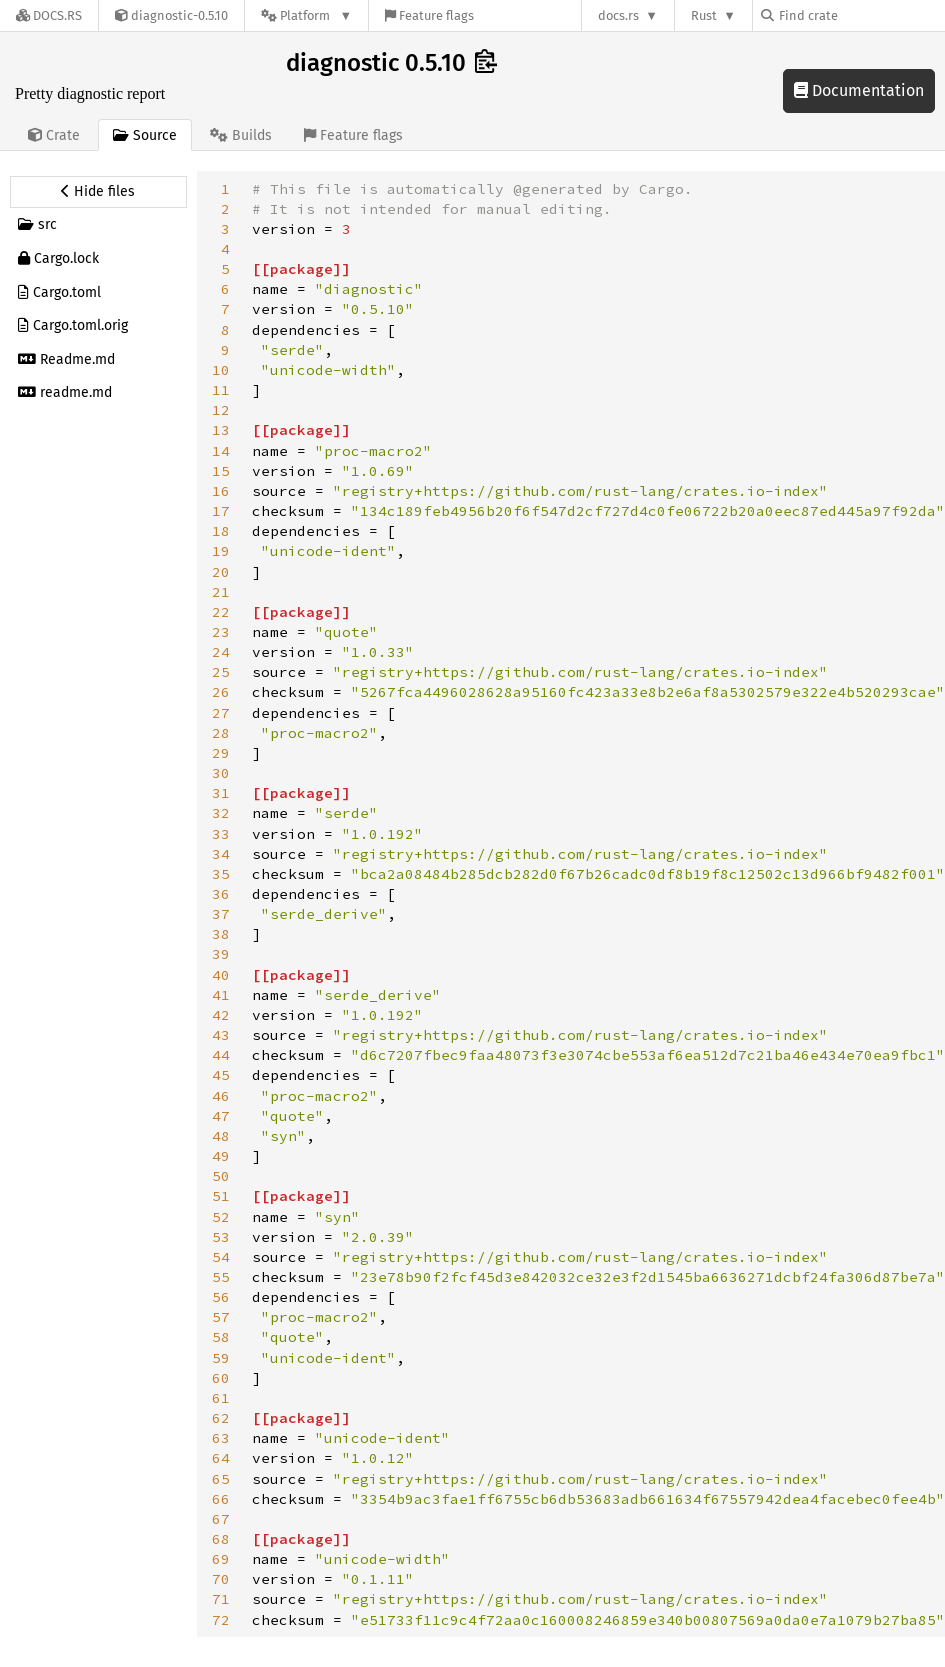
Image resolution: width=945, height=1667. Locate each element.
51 (221, 1196)
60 (221, 1378)
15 (221, 471)
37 (221, 914)
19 (221, 551)
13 (221, 430)
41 (221, 995)
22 (221, 612)
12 (221, 410)
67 (221, 1519)
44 (221, 1055)
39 (221, 954)
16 (221, 491)
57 (221, 1317)
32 (221, 813)
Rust (704, 15)
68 (221, 1539)
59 (221, 1358)
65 (221, 1479)
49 (221, 1156)
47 (221, 1116)
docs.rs (618, 15)
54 (221, 1257)
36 (221, 894)
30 (221, 773)
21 (221, 592)
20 (221, 572)
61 (221, 1398)
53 (221, 1237)
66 (221, 1499)
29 (221, 753)
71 (221, 1599)
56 (221, 1297)
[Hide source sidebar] (98, 192)
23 (221, 632)
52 (221, 1217)
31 (221, 793)
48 (221, 1136)
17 (221, 511)
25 (221, 672)
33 (221, 834)
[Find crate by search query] (861, 15)
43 (221, 1035)
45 (221, 1075)
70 (221, 1579)
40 (221, 975)
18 (221, 531)
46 (221, 1096)
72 (221, 1620)
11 (221, 390)
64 (221, 1458)
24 (221, 652)
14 (221, 451)
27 (221, 713)
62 (221, 1418)
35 (221, 874)
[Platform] (306, 15)
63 (221, 1438)
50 (221, 1176)
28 (221, 733)
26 (221, 692)
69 (221, 1559)
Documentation (859, 90)
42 (221, 1015)
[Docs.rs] (49, 15)
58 (221, 1337)
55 (221, 1277)
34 (221, 854)
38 (221, 934)
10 (221, 370)
